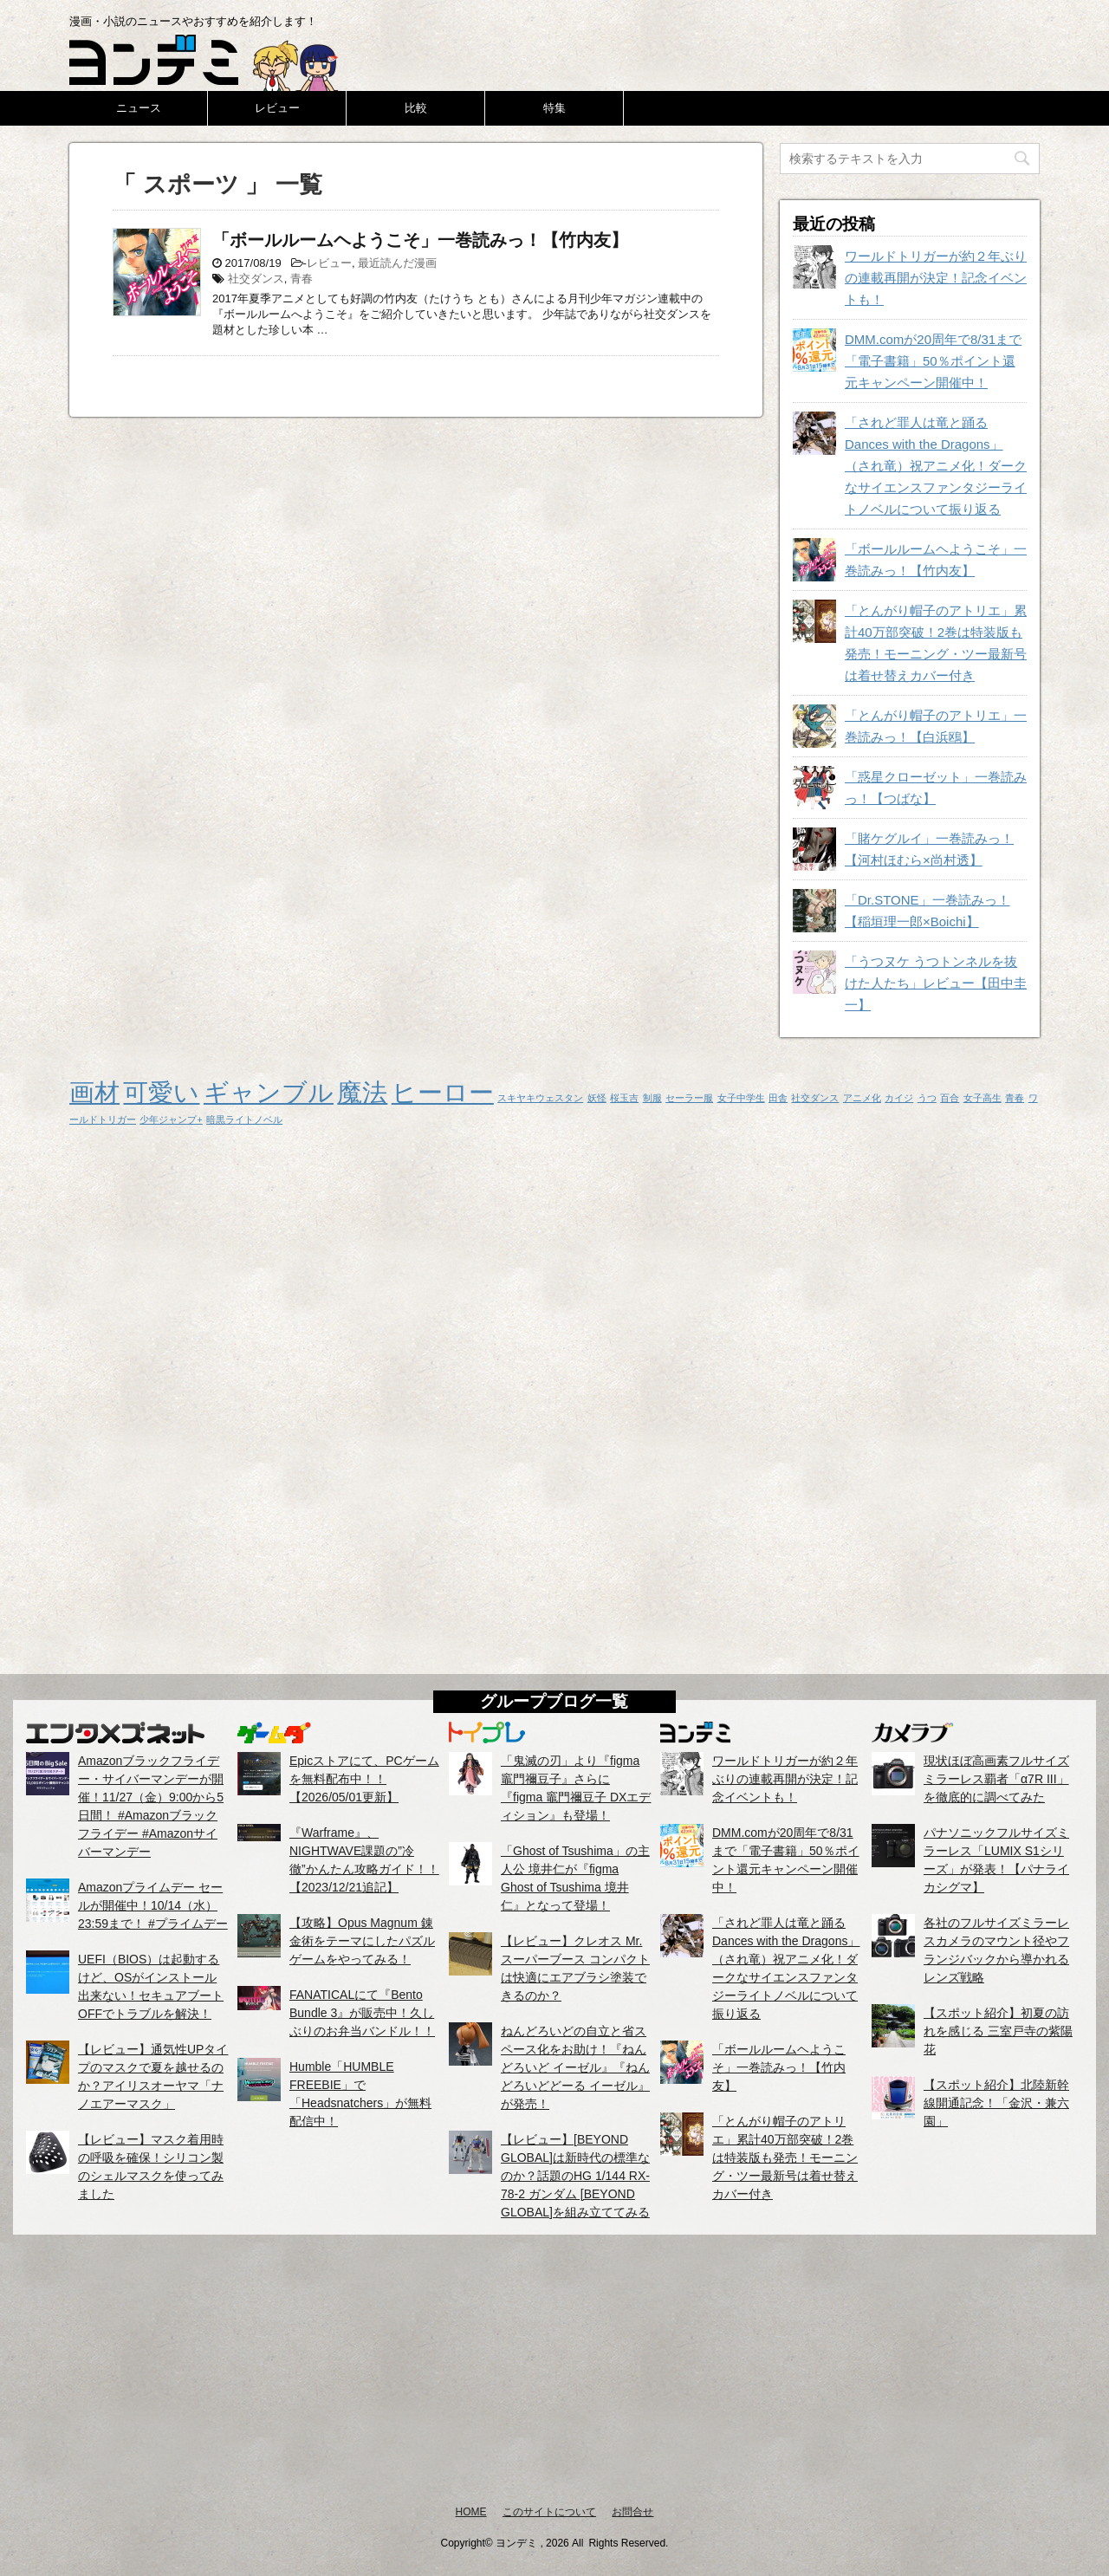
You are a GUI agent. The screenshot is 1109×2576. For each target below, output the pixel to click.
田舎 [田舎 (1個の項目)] (778, 1098)
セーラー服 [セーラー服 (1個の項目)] (689, 1098)
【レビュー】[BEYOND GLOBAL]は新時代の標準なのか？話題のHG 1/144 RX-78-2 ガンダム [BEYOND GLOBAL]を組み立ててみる (575, 2175)
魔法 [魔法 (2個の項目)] (362, 1092)
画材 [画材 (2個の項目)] (94, 1092)
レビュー (277, 107)
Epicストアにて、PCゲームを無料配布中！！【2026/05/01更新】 (364, 1779)
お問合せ (632, 2512)
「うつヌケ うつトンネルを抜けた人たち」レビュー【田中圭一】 (936, 983)
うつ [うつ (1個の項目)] (927, 1098)
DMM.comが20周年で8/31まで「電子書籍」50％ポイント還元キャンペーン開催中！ (933, 361)
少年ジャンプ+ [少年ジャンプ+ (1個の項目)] (170, 1119)
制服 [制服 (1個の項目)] (652, 1098)
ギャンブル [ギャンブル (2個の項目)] (269, 1092)
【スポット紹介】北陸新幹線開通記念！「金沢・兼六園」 (996, 2103)
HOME (471, 2512)
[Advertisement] (554, 2369)
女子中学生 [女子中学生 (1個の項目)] (741, 1098)
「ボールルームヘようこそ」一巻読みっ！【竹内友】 (420, 240)
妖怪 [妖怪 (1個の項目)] (596, 1098)
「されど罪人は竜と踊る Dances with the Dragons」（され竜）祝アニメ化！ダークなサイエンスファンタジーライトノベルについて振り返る (936, 465)
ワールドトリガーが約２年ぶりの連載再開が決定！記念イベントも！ (936, 278)
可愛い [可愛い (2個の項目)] (161, 1092)
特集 (554, 107)
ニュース (138, 107)
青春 (301, 278)
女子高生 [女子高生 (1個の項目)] (982, 1098)
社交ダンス (256, 278)
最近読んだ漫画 (397, 262)
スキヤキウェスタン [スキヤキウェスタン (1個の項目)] (540, 1098)
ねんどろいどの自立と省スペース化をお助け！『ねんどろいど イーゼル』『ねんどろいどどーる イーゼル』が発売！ (575, 2067)
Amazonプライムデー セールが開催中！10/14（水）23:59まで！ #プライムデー (153, 1905)
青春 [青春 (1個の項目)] (1014, 1098)
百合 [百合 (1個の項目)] (949, 1098)
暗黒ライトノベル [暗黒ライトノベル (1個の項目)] (244, 1119)
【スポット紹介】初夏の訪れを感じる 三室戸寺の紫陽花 (998, 2031)
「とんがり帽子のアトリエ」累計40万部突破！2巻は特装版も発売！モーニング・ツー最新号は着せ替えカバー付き (785, 2157)
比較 (416, 107)
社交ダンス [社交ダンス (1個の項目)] (815, 1098)
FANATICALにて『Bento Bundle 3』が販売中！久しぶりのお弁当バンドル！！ (362, 2013)
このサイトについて (549, 2512)
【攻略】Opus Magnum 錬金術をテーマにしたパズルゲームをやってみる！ (362, 1941)
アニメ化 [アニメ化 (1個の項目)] (862, 1098)
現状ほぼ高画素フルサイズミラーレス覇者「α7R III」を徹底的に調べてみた (996, 1779)
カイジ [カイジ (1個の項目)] (899, 1098)
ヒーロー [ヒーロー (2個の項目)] (443, 1092)
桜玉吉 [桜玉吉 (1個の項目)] (624, 1098)
